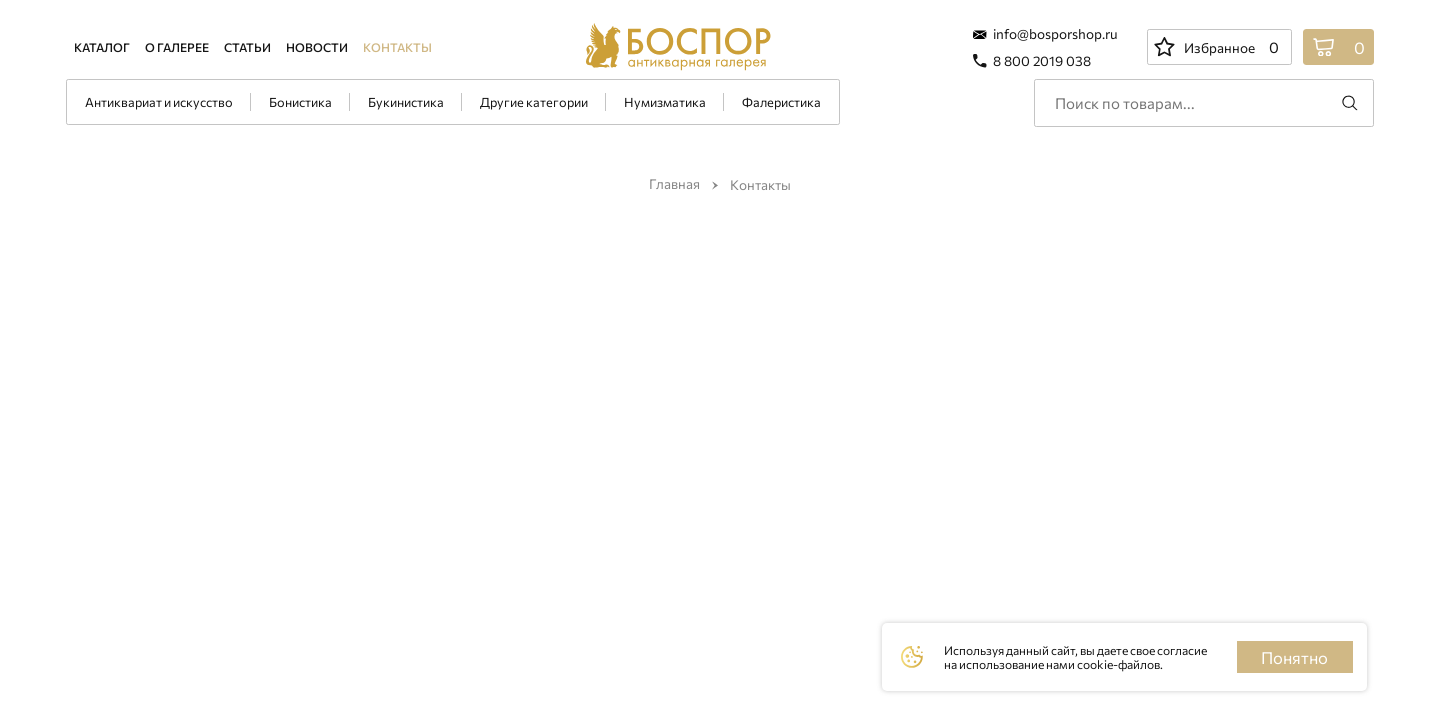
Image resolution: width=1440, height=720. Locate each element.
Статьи (247, 47)
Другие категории (534, 102)
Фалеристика (781, 102)
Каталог (102, 47)
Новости (317, 47)
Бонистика (300, 102)
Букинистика (406, 102)
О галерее (177, 47)
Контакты (397, 47)
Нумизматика (665, 102)
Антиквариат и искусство (159, 102)
